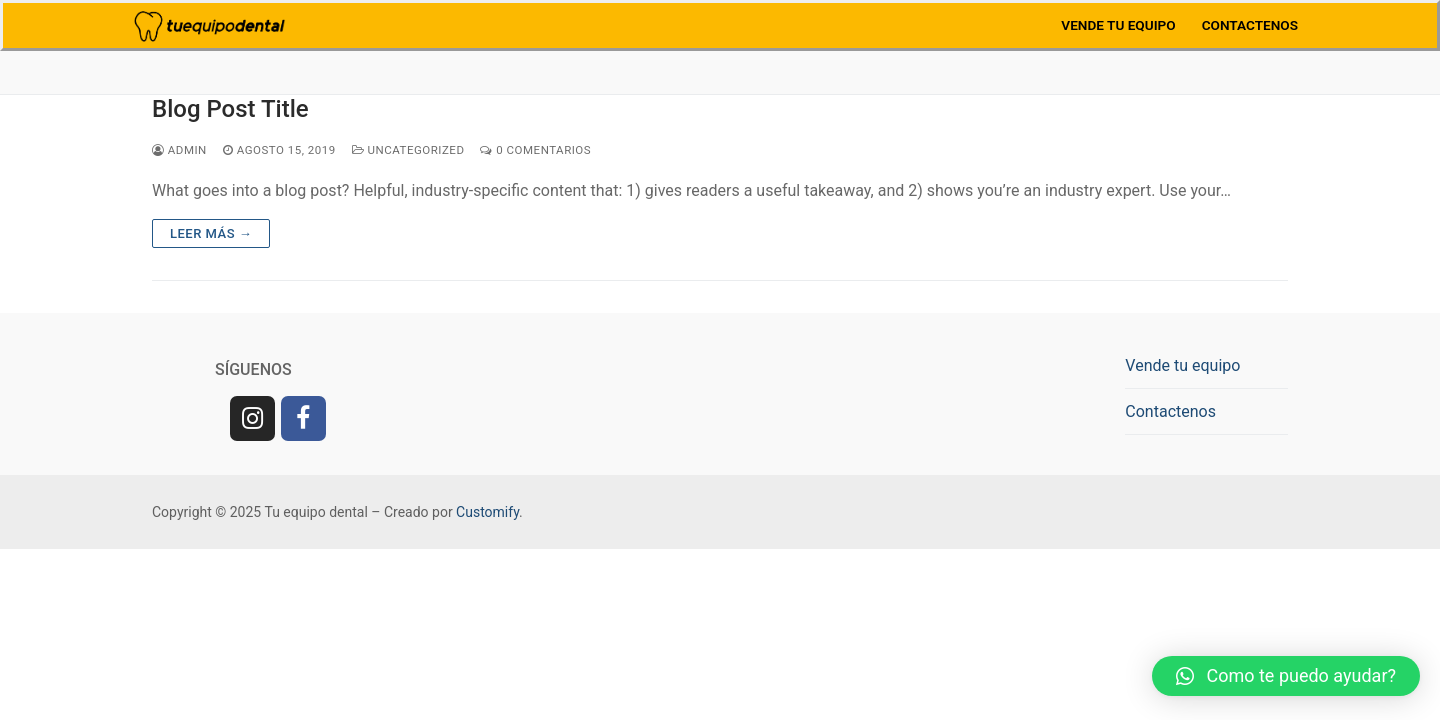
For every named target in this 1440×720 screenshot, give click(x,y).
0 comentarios (535, 150)
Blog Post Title (230, 109)
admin (179, 150)
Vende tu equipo (1182, 365)
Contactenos (1170, 411)
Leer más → (211, 233)
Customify (487, 512)
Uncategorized (408, 150)
